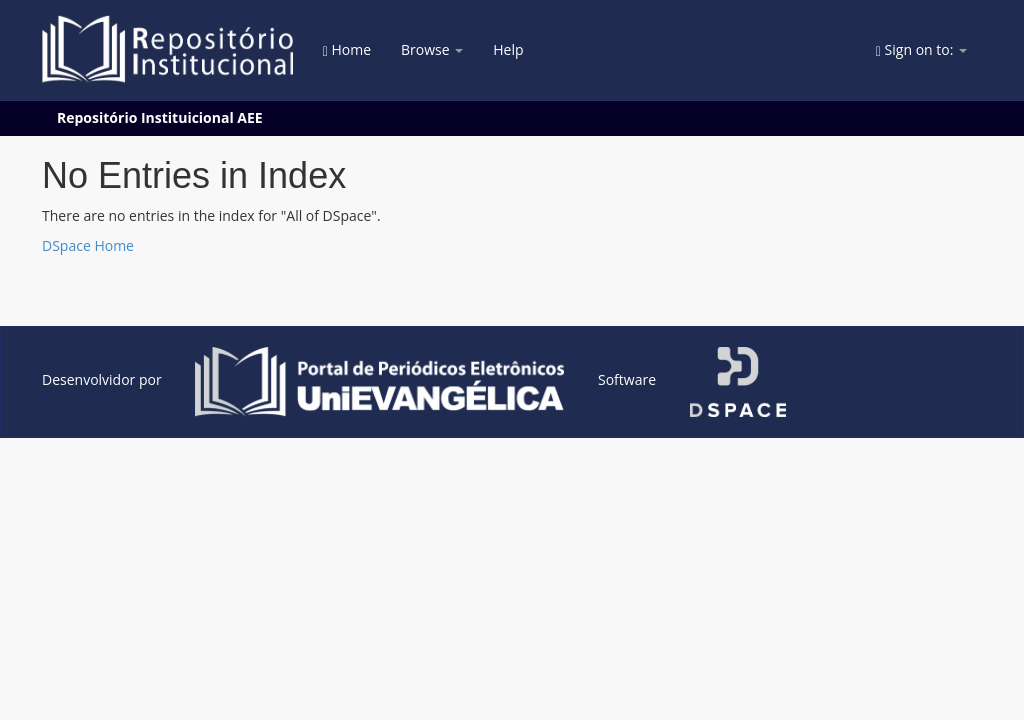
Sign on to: (921, 49)
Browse (432, 49)
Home (347, 49)
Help (508, 49)
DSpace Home (88, 245)
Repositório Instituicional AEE (160, 117)
